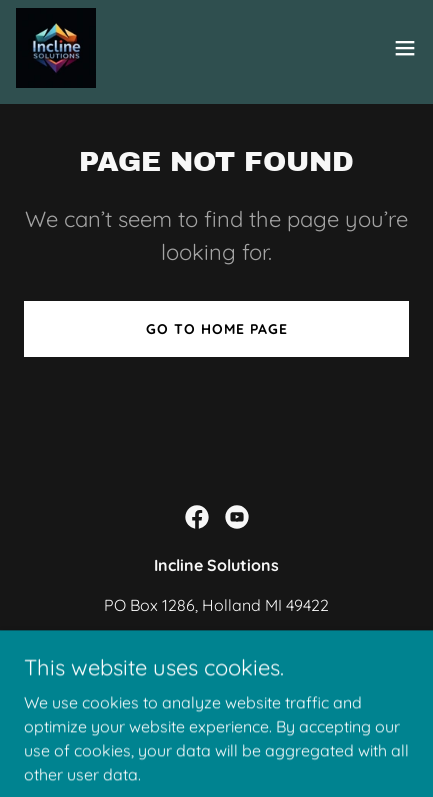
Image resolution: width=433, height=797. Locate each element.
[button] (405, 48)
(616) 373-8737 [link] (216, 645)
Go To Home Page (217, 329)
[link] (56, 48)
